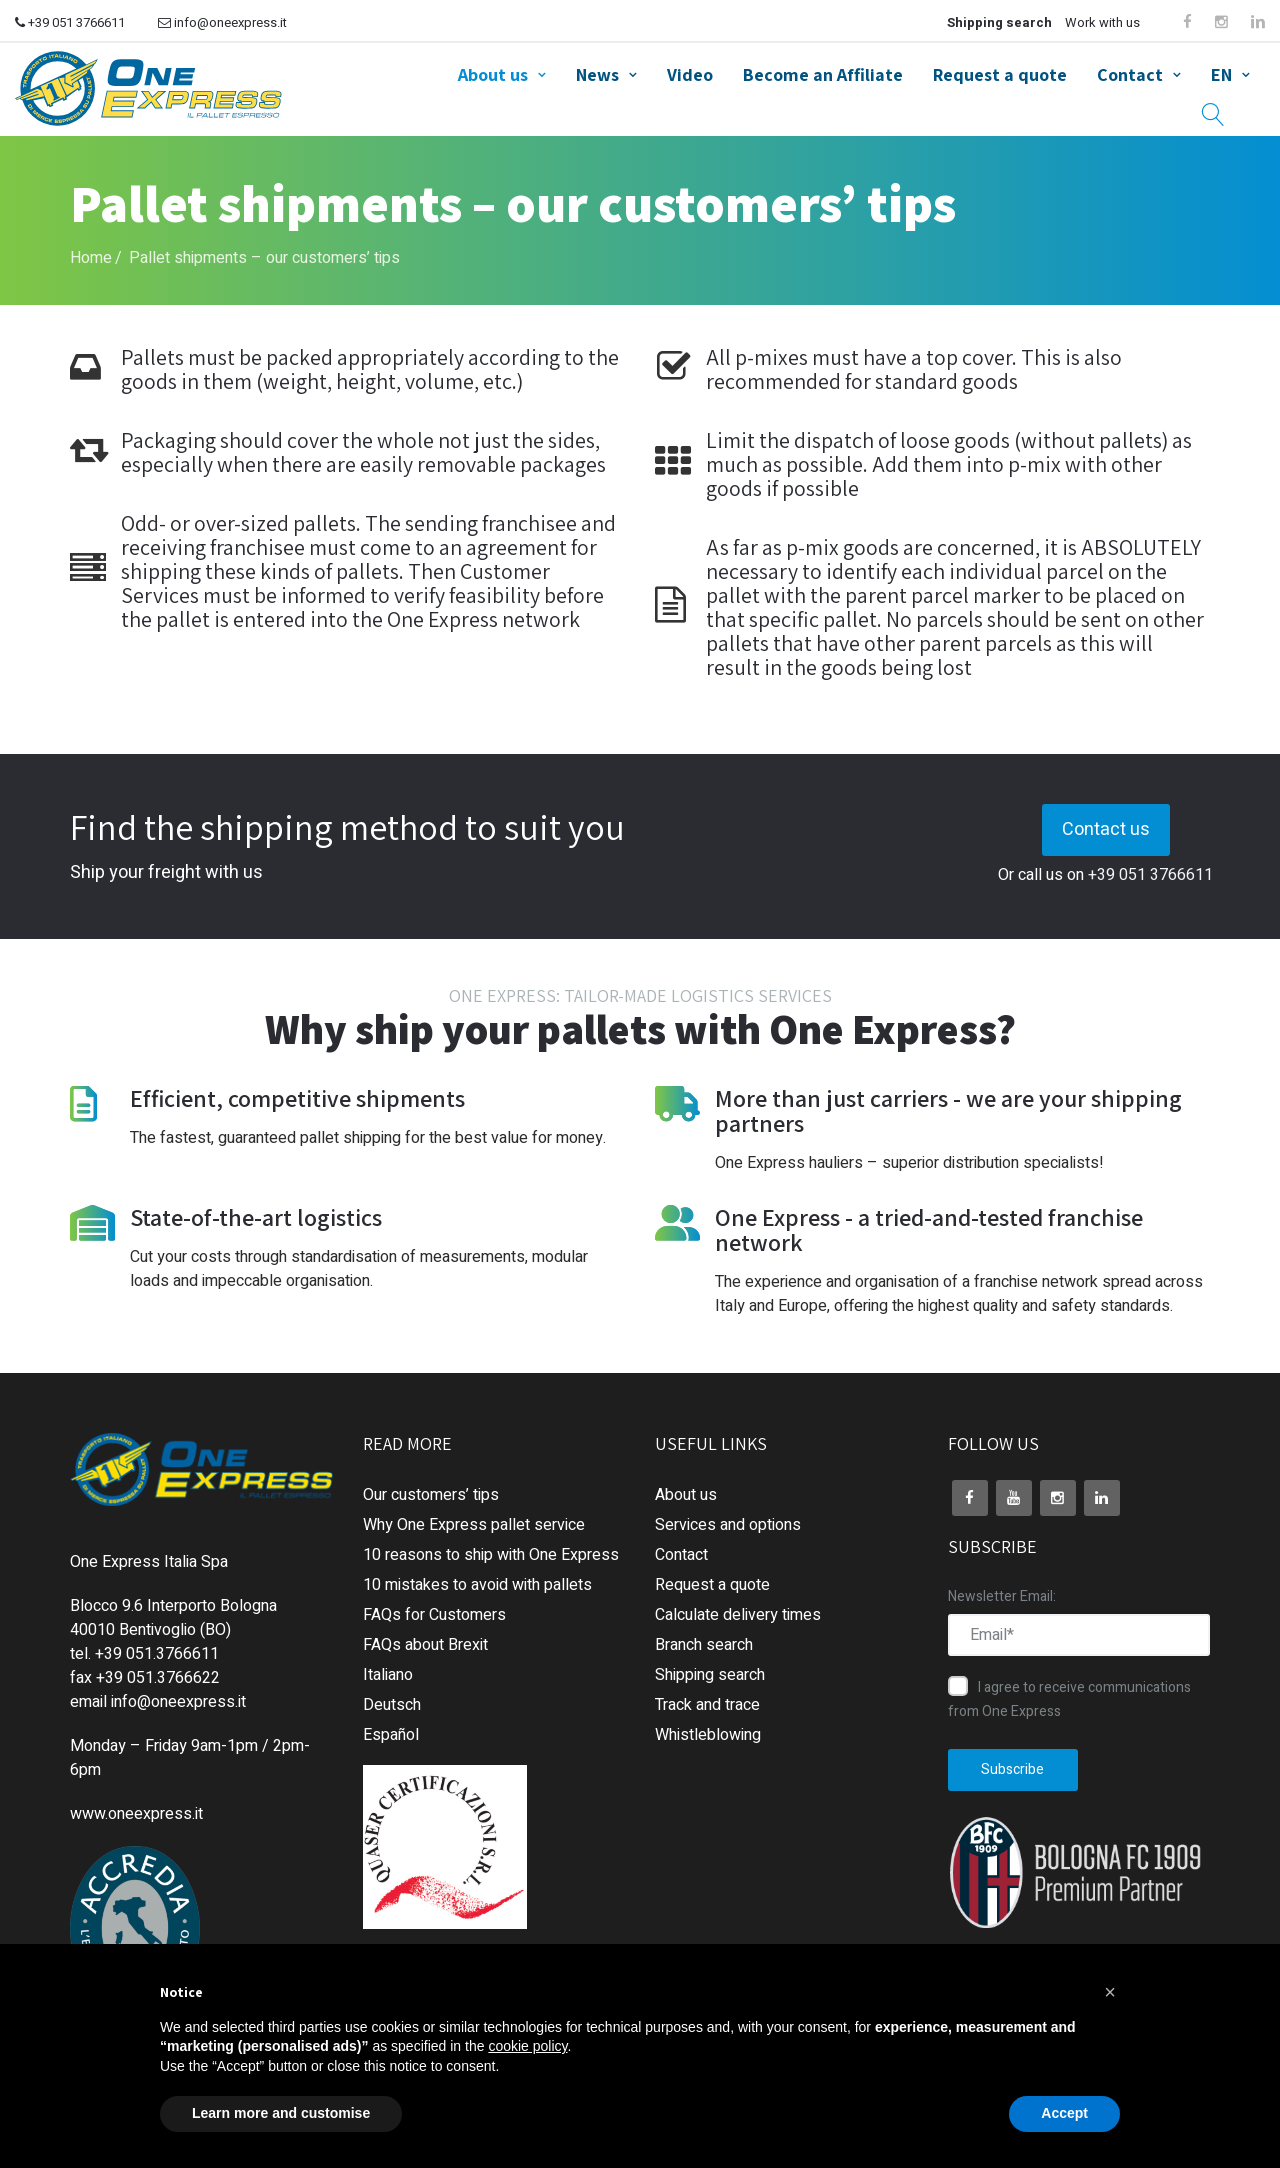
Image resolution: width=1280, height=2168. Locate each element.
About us (493, 74)
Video (690, 74)
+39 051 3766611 (70, 22)
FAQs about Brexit (425, 1645)
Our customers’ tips (431, 1495)
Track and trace (707, 1705)
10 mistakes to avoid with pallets (477, 1585)
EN (1221, 74)
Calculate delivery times (738, 1615)
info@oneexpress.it (222, 22)
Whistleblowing (708, 1735)
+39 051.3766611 (157, 1654)
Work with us (1102, 22)
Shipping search (999, 22)
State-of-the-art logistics (256, 1217)
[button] (1110, 1992)
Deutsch (392, 1705)
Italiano (388, 1675)
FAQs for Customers (434, 1615)
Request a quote (1000, 74)
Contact (1130, 74)
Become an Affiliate (823, 74)
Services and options (728, 1525)
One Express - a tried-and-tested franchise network (929, 1229)
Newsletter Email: (1002, 1596)
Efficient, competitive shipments (297, 1098)
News (597, 74)
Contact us (1106, 829)
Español (391, 1735)
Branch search (704, 1645)
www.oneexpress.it (136, 1814)
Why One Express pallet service (474, 1525)
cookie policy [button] (527, 2046)
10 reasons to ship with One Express (491, 1555)
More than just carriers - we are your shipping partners (948, 1110)
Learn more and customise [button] (281, 2113)
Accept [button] (1064, 2113)
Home (91, 258)
